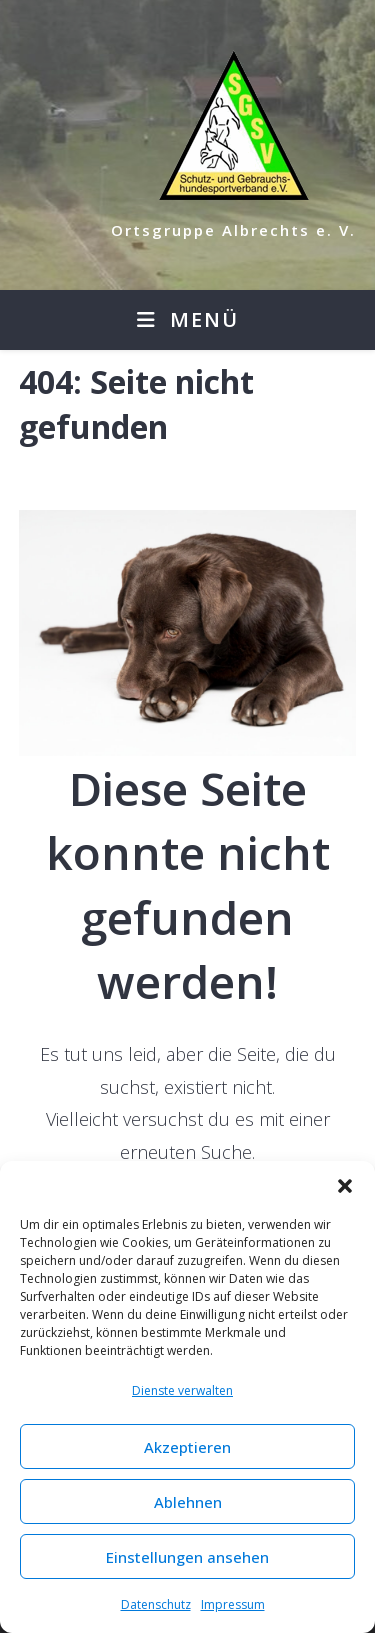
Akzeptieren (187, 1447)
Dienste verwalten (182, 1390)
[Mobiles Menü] (188, 319)
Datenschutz (156, 1604)
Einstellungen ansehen (187, 1557)
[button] (345, 1186)
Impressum (233, 1604)
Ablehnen (188, 1502)
